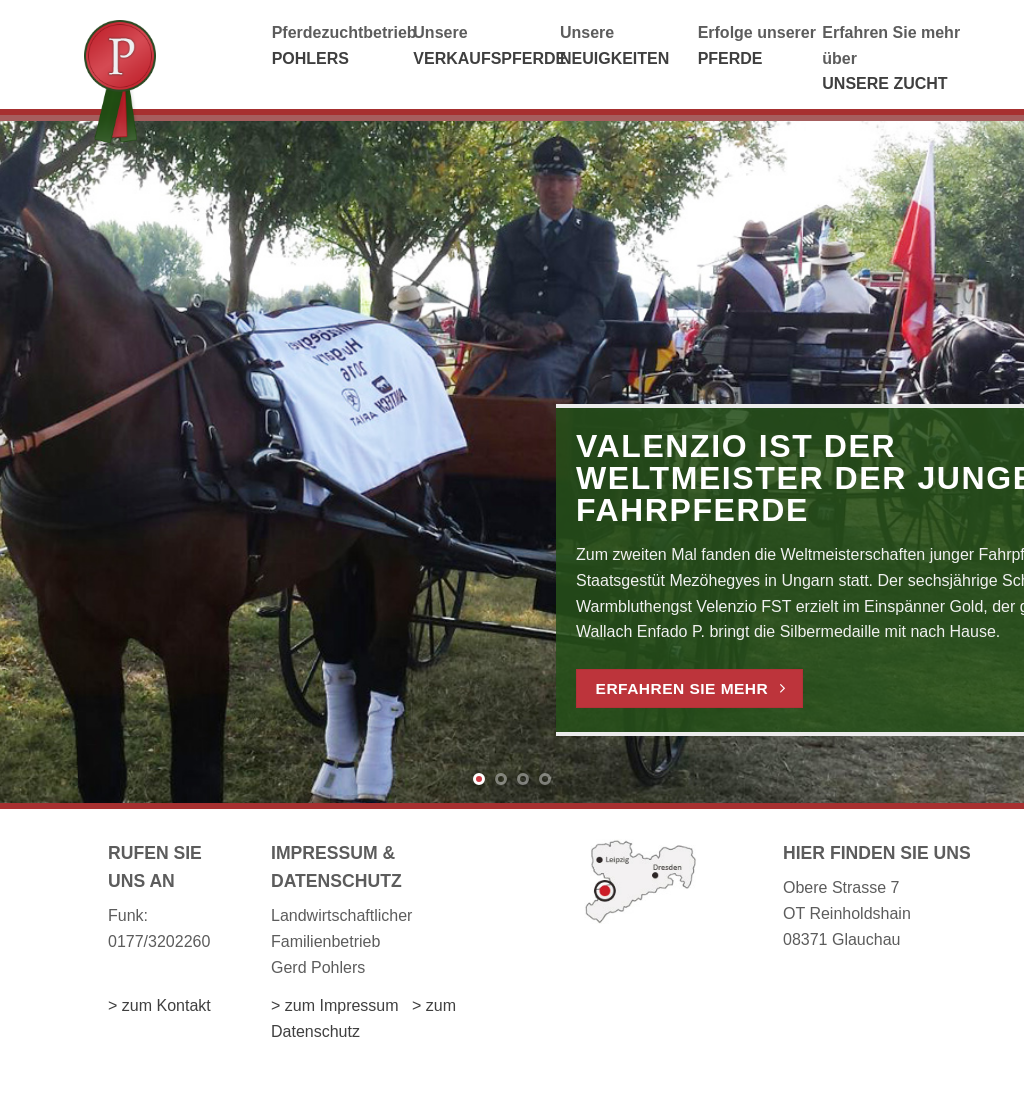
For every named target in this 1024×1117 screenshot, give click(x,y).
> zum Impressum (335, 1005)
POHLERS (310, 58)
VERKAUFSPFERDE (489, 58)
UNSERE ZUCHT (884, 83)
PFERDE (730, 58)
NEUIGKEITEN (614, 58)
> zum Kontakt (159, 1005)
